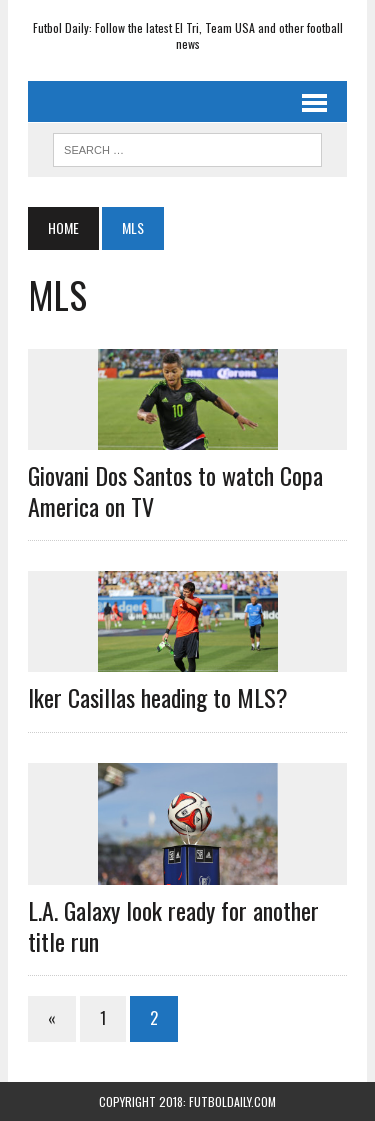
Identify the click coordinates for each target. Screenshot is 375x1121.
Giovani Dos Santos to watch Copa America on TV (175, 490)
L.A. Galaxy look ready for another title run (173, 925)
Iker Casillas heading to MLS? (158, 697)
